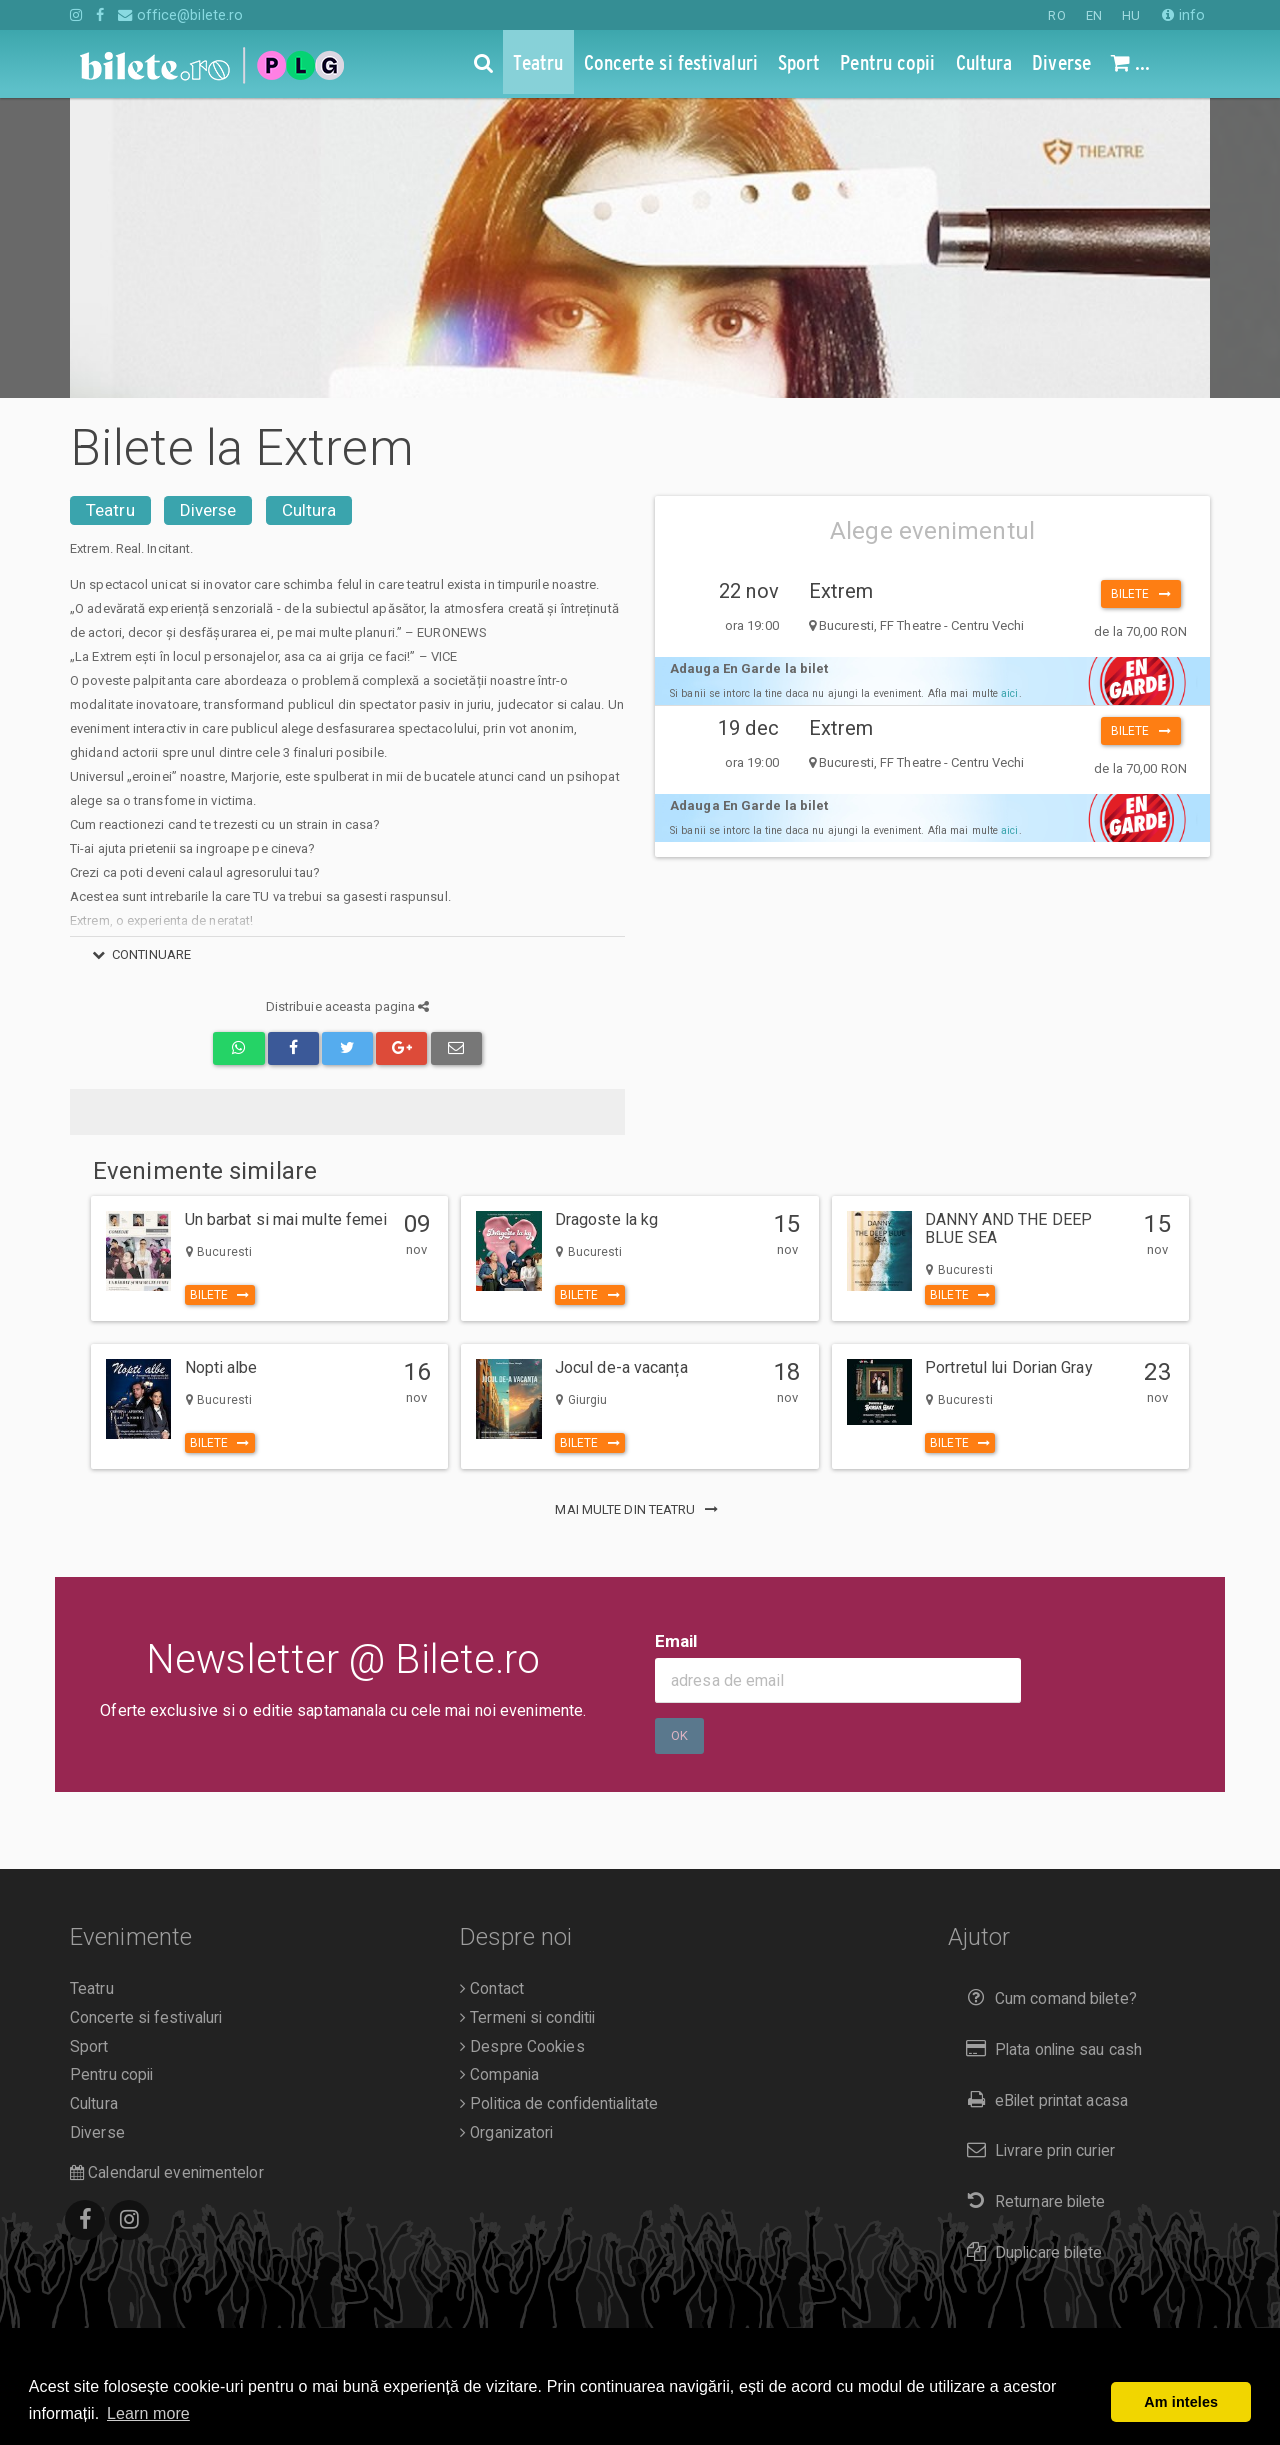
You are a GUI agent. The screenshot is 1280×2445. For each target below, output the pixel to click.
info (1183, 15)
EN (1094, 15)
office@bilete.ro (180, 15)
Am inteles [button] (1181, 2402)
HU (1131, 15)
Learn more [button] (148, 2413)
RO (1056, 15)
